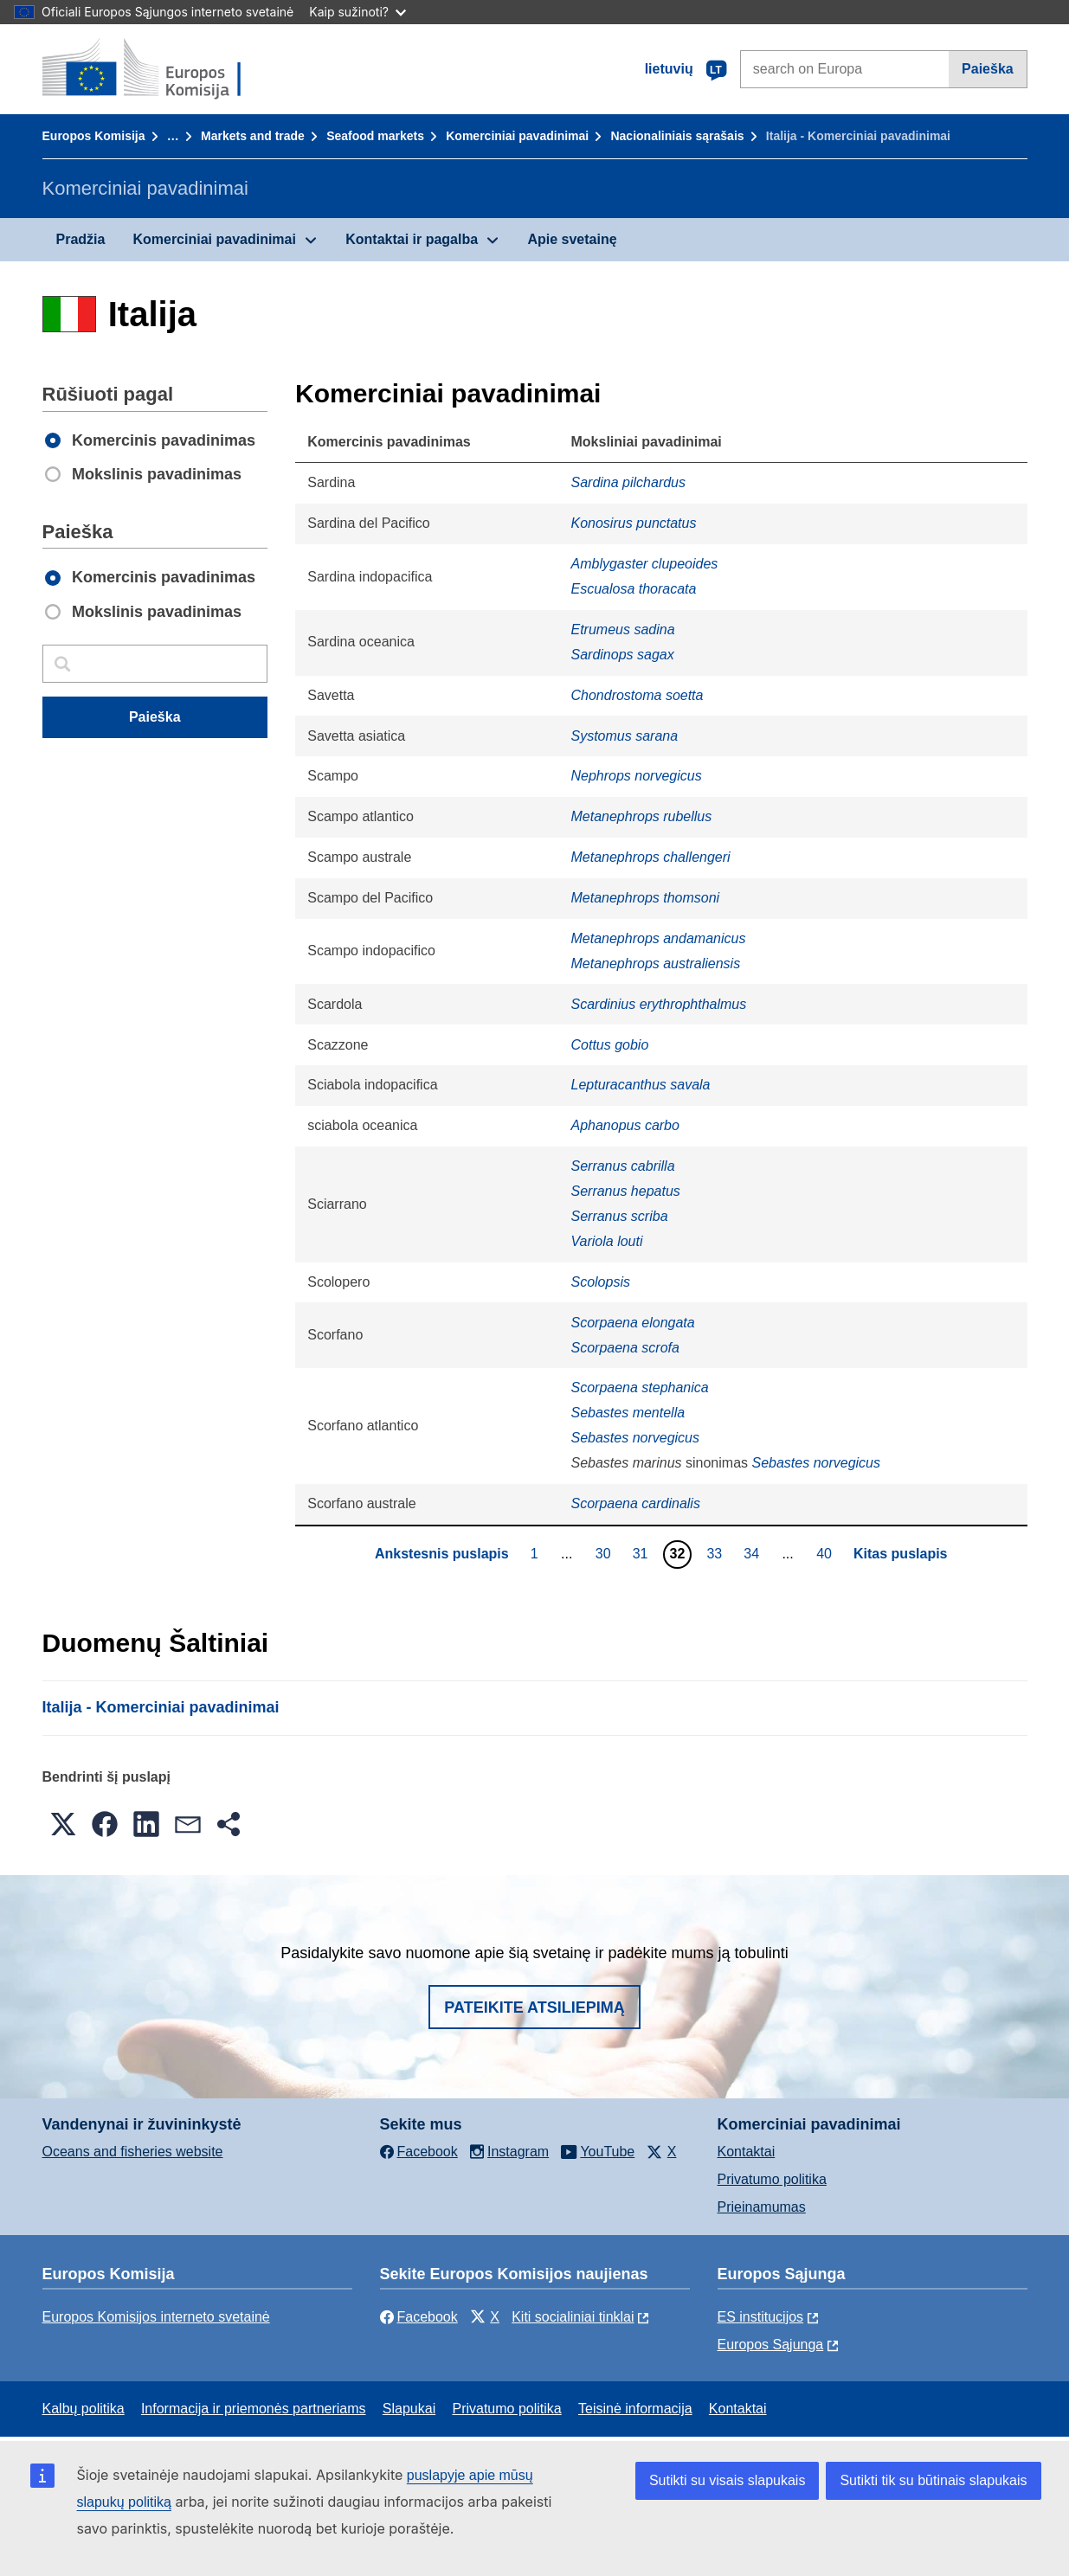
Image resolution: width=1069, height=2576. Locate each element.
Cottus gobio (609, 1044)
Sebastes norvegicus (634, 1437)
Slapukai (409, 2408)
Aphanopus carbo (624, 1125)
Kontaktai (747, 2151)
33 (716, 1553)
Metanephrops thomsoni (644, 897)
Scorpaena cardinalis (634, 1503)
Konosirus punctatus (633, 523)
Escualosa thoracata (633, 588)
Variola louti (606, 1241)
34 (753, 1553)
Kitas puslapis (900, 1553)
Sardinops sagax (621, 654)
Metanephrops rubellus (641, 816)
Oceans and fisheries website (132, 2151)
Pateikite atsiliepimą (534, 2007)
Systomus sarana (624, 736)
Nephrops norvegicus (635, 775)
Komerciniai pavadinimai (517, 136)
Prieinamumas (762, 2207)
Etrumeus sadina (622, 629)
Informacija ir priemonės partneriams (253, 2408)
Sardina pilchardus (628, 482)
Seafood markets (375, 136)
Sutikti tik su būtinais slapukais (933, 2480)
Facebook (419, 2316)
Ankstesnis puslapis (442, 1553)
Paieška (988, 68)
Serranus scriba (618, 1216)
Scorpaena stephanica (639, 1387)
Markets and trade (253, 136)
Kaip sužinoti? (357, 11)
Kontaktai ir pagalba (411, 239)
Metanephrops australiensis (655, 963)
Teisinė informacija (635, 2408)
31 (643, 1553)
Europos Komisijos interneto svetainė (156, 2316)
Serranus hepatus (624, 1191)
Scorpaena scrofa (624, 1347)
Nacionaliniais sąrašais (677, 136)
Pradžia (81, 239)
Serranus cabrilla (622, 1166)
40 (826, 1553)
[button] (63, 1824)
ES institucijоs (761, 2316)
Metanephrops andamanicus (657, 938)
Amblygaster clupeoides (644, 563)
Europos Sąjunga (771, 2344)
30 (605, 1553)
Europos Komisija (93, 136)
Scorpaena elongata (632, 1322)
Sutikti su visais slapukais (727, 2480)
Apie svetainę (571, 239)
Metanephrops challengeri (650, 857)
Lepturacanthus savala (640, 1084)
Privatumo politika (772, 2179)
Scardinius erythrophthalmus (658, 1004)
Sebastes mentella (627, 1412)
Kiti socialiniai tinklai (573, 2316)
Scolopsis (599, 1282)
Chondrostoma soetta (636, 695)
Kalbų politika (83, 2408)
